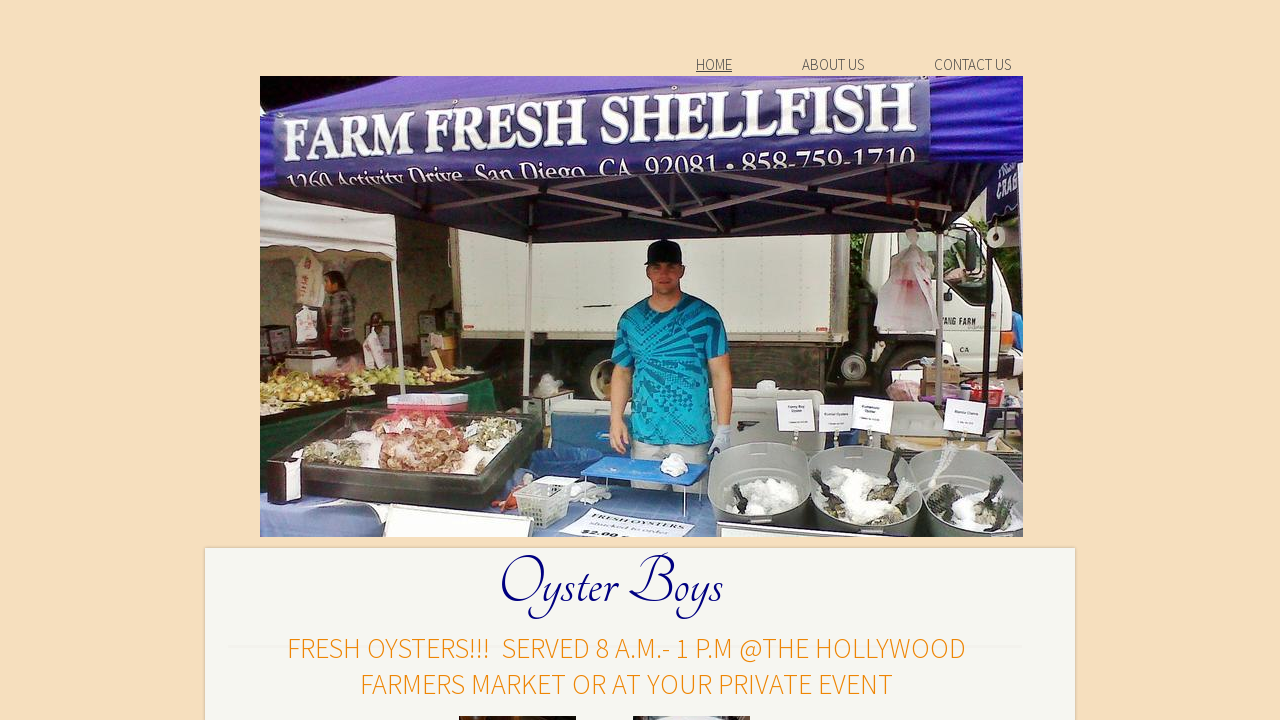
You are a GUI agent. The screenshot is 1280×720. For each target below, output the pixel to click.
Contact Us (972, 64)
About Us (833, 64)
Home (714, 64)
